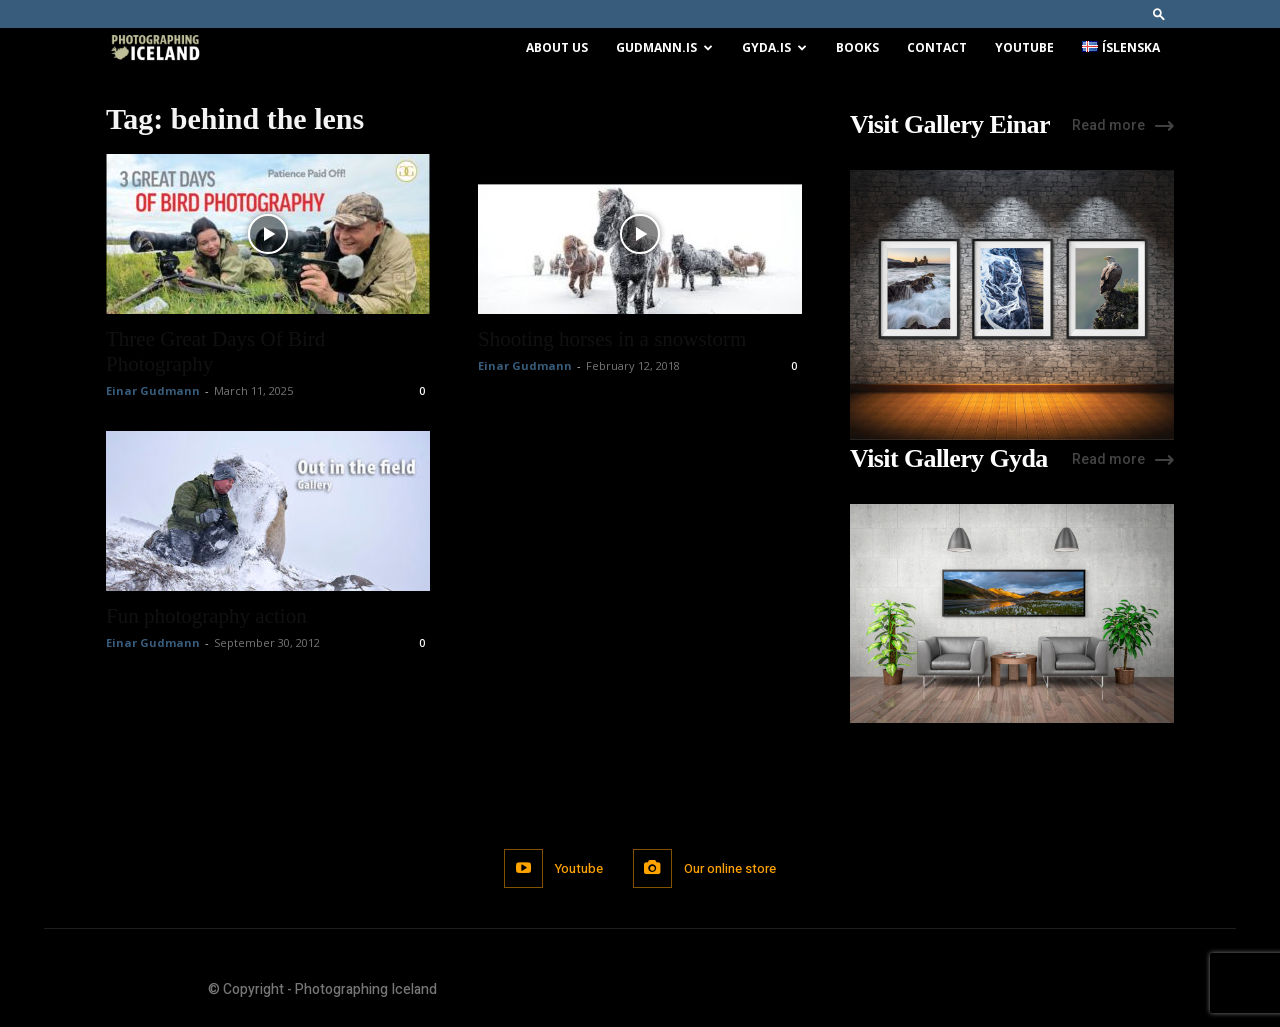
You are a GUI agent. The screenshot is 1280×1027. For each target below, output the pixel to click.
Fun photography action (206, 616)
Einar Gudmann (153, 390)
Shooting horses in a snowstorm (612, 339)
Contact (937, 47)
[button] (1159, 13)
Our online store (730, 868)
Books (857, 47)
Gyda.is (774, 47)
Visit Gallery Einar (950, 125)
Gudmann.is (664, 47)
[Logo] (155, 48)
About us (557, 47)
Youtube (1024, 47)
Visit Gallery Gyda (949, 459)
